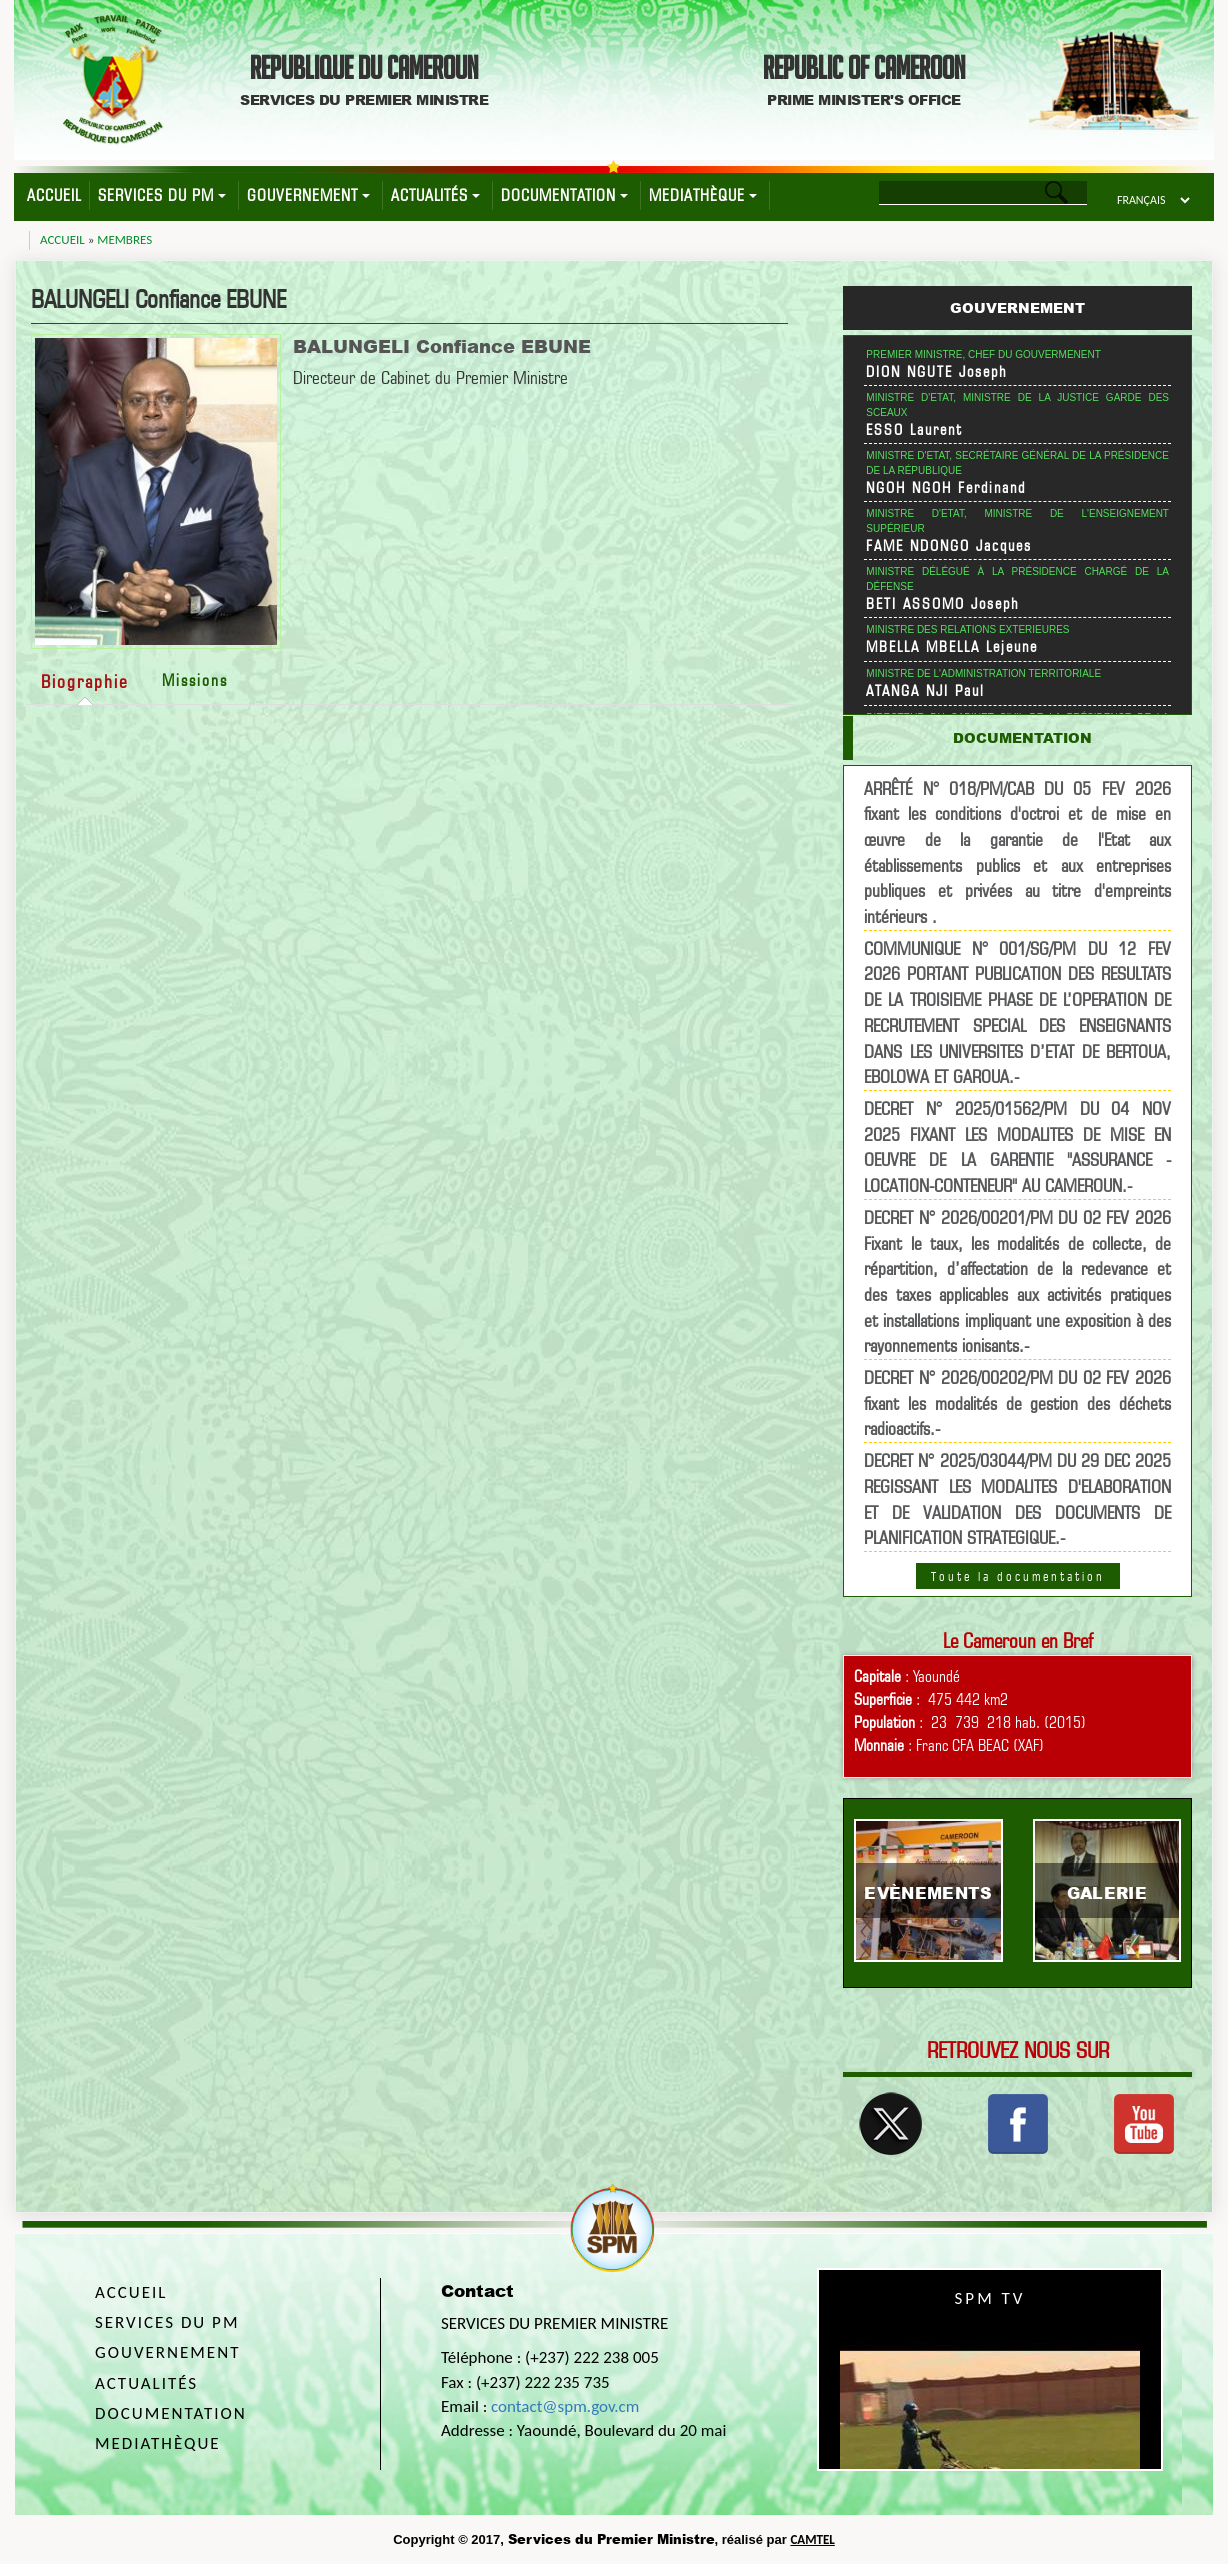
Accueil (54, 195)
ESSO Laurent (914, 430)
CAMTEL (812, 2539)
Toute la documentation (1018, 1576)
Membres (124, 239)
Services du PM (162, 195)
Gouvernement (308, 195)
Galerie (1107, 1892)
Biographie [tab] (85, 681)
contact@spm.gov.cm (565, 2406)
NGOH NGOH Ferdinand (946, 488)
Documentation (564, 195)
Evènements (928, 1892)
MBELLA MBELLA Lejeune (952, 647)
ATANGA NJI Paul (925, 691)
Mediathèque (703, 195)
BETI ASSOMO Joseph (943, 604)
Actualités (435, 195)
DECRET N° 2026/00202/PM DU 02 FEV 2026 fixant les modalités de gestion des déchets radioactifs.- (1017, 1403)
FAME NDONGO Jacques (949, 546)
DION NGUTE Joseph (937, 372)
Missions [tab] (195, 680)
